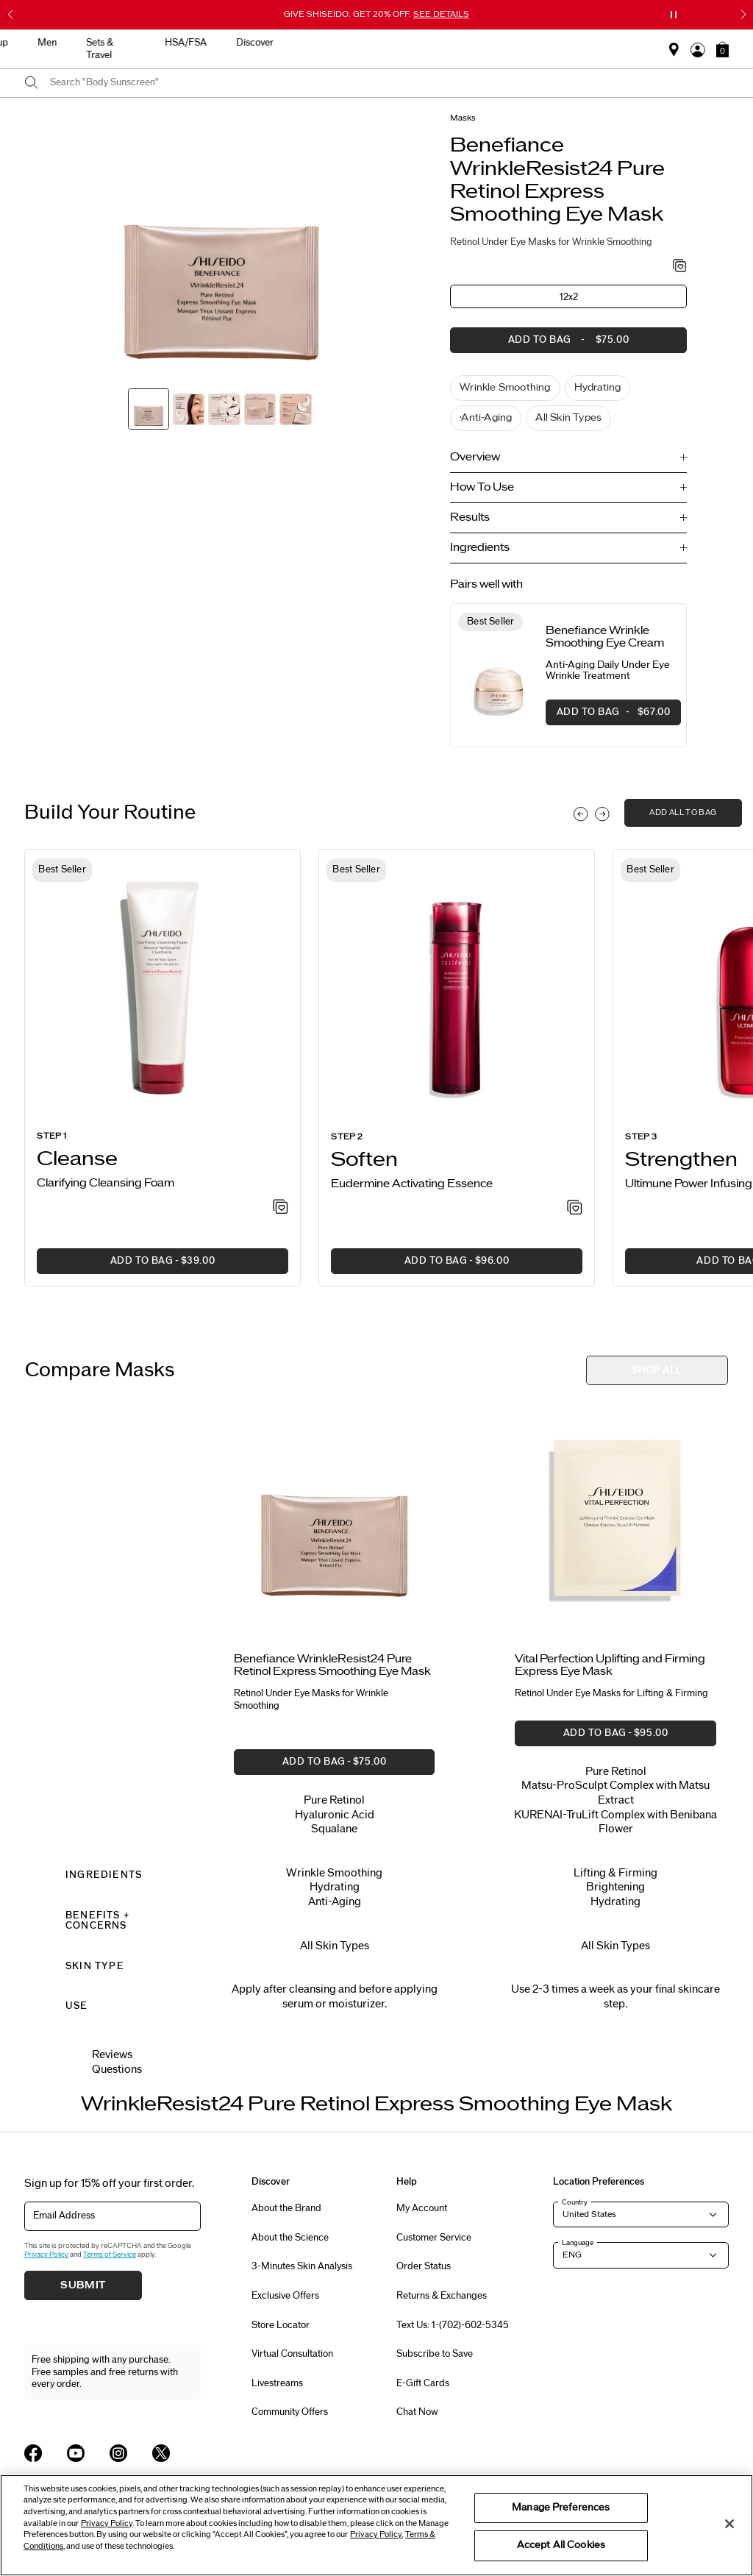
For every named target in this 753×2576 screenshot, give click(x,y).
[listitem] (162, 1068)
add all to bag (682, 812)
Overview (475, 457)
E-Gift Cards (422, 2383)
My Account (421, 2208)
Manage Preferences (561, 2507)
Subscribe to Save (434, 2354)
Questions (117, 2069)
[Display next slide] (602, 814)
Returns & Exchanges (441, 2296)
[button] (722, 49)
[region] (376, 2525)
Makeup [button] (384, 43)
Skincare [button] (244, 43)
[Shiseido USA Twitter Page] (161, 2453)
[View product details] (498, 675)
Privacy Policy (46, 2254)
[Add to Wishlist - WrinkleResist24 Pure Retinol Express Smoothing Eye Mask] (680, 267)
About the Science (290, 2237)
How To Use (482, 487)
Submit (83, 2285)
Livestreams (277, 2383)
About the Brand (286, 2208)
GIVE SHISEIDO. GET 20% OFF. (376, 14)
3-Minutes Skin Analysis (301, 2266)
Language (577, 2242)
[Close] (729, 2524)
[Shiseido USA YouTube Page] (76, 2453)
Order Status (423, 2266)
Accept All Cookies (561, 2545)
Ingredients (480, 547)
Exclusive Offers (285, 2296)
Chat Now (417, 2412)
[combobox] (389, 83)
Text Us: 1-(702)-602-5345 (452, 2325)
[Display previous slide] (581, 814)
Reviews (112, 2054)
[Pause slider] (673, 15)
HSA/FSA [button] (581, 43)
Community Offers (289, 2412)
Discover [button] (649, 43)
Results (470, 517)
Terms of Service (109, 2254)
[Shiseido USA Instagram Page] (118, 2453)
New (186, 43)
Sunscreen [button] (315, 43)
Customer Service (433, 2237)
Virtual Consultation (292, 2354)
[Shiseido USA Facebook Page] (33, 2453)
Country (575, 2202)
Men (441, 43)
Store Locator (280, 2325)
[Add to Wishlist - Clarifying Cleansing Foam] (280, 1208)
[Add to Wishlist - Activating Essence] (574, 1208)
